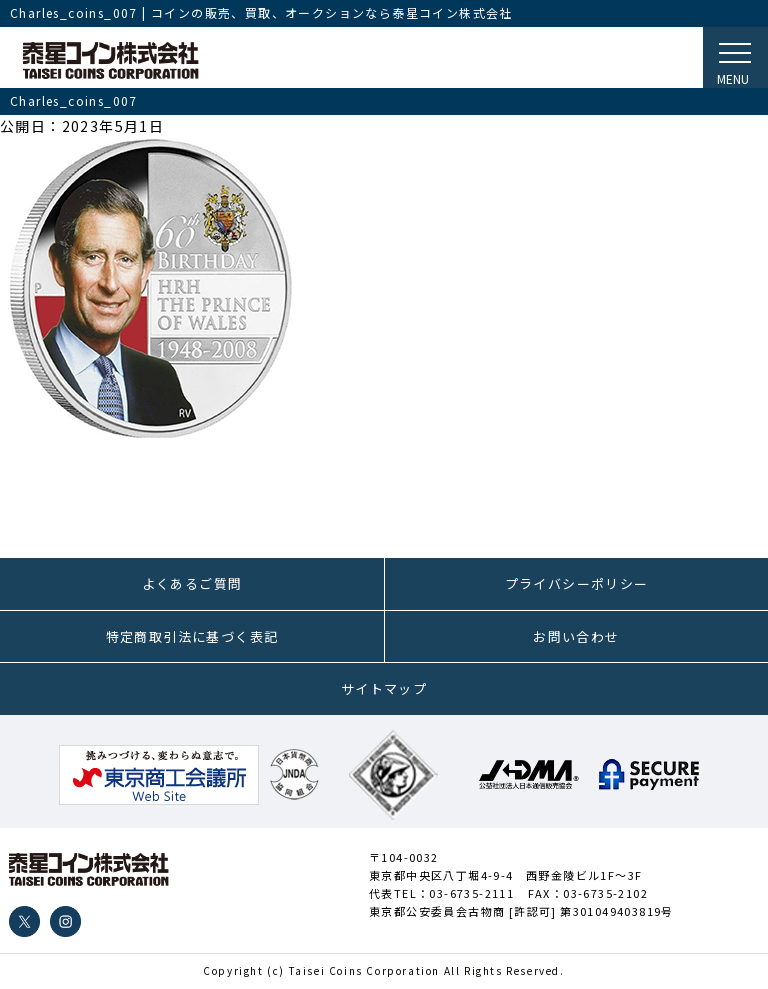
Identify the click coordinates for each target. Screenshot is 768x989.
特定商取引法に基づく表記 (192, 636)
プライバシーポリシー (577, 583)
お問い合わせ (576, 636)
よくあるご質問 (192, 583)
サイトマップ (384, 688)
